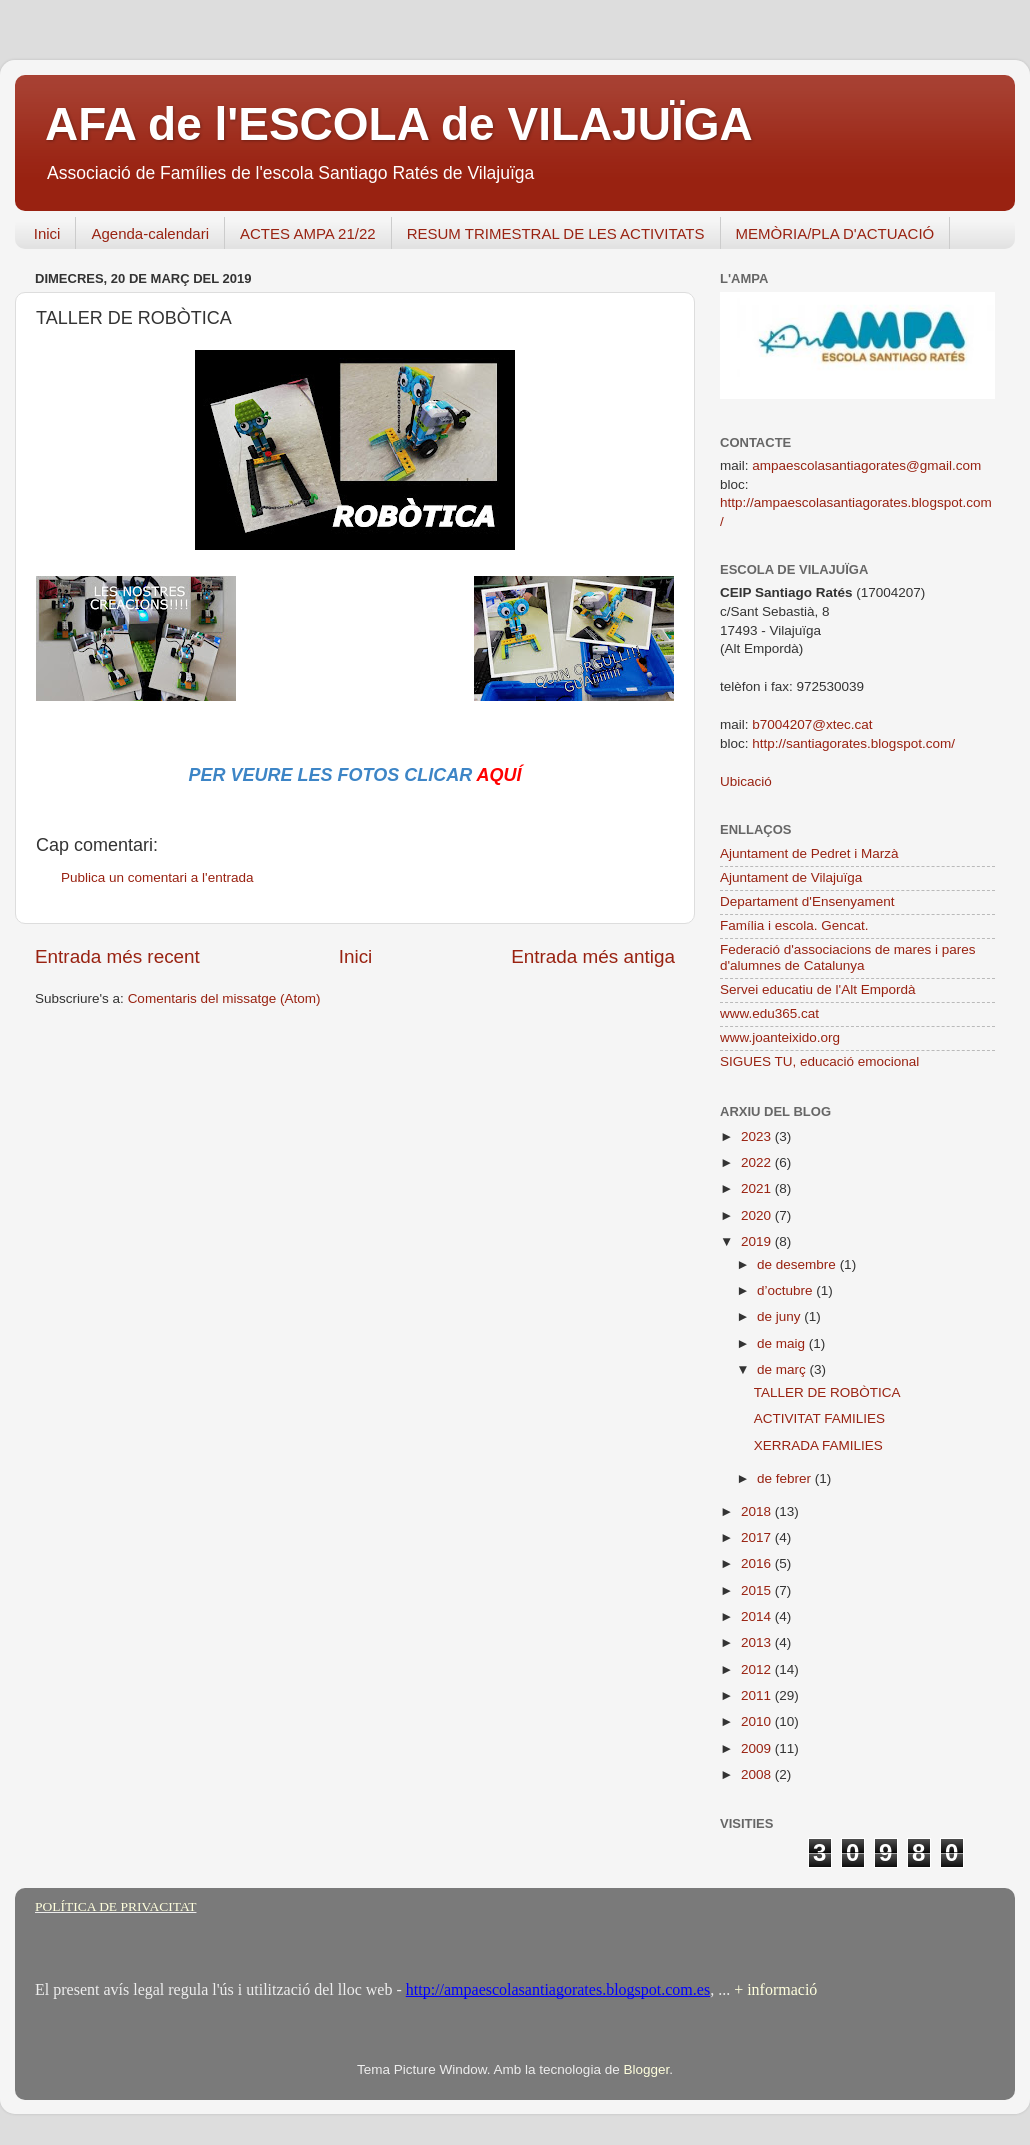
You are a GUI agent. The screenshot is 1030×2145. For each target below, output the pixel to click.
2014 (758, 1616)
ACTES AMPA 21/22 (308, 233)
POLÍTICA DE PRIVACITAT (115, 1906)
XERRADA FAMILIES (818, 1445)
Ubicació (746, 781)
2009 (758, 1748)
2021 (758, 1188)
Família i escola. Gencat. (794, 925)
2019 (758, 1241)
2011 (758, 1695)
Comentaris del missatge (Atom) (224, 998)
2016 (758, 1563)
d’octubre (786, 1290)
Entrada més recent (117, 956)
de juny (780, 1316)
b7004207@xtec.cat (812, 724)
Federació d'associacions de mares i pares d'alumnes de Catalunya (847, 957)
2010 (758, 1721)
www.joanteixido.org (780, 1037)
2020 (758, 1215)
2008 (758, 1774)
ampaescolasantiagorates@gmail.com (866, 465)
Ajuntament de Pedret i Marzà (809, 853)
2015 (758, 1590)
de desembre (798, 1264)
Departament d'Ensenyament (807, 901)
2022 (758, 1162)
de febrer (786, 1478)
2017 (758, 1537)
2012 (758, 1669)
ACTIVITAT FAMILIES (819, 1418)
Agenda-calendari (150, 233)
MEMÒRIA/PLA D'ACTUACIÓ (835, 233)
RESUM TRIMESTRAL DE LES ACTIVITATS (556, 233)
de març (783, 1369)
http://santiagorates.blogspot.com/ (853, 743)
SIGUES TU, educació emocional (819, 1061)
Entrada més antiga (593, 956)
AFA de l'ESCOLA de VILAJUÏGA (399, 124)
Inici (47, 233)
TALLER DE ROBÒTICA (827, 1392)
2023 (758, 1136)
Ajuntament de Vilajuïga (791, 877)
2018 (758, 1511)
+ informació (773, 1989)
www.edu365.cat (769, 1013)
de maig (783, 1343)
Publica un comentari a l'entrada (157, 877)
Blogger (646, 2069)
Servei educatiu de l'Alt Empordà (817, 989)
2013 (758, 1642)
